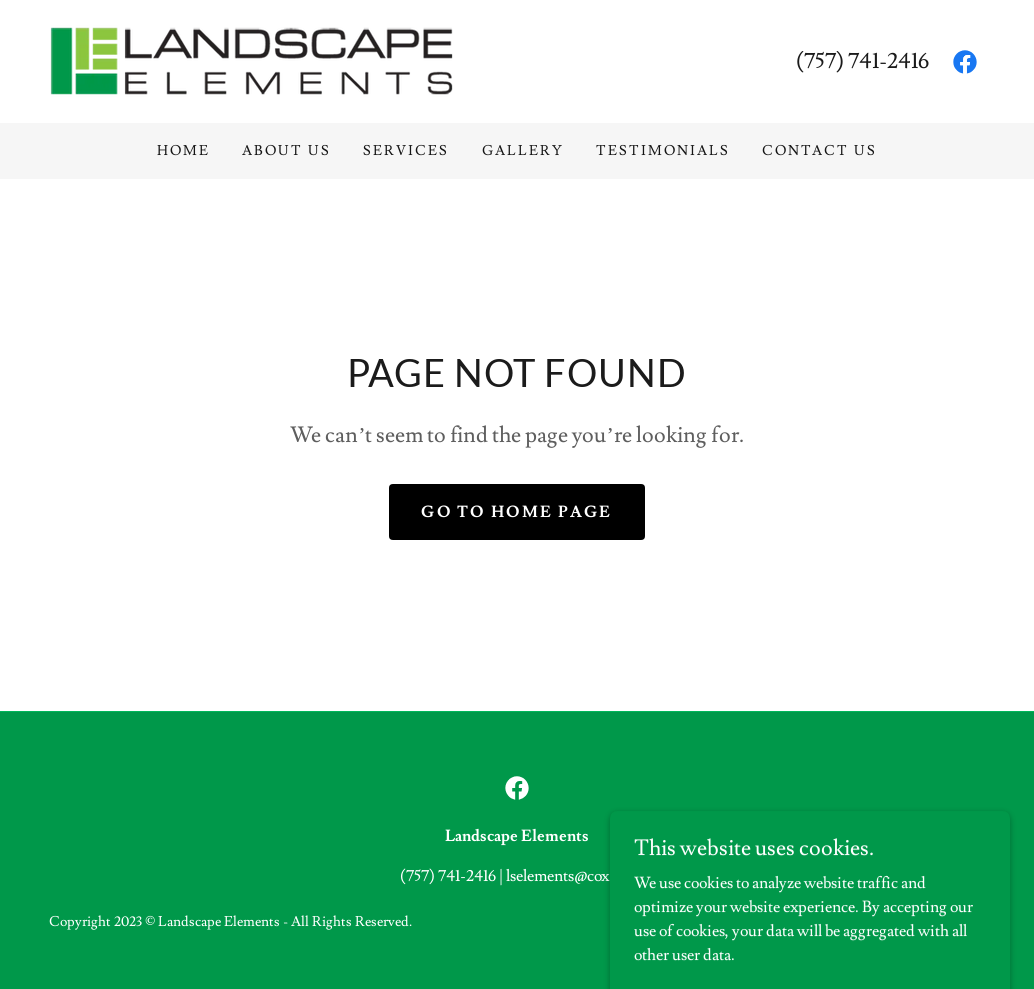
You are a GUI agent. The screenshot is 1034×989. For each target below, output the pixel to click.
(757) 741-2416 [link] (862, 61)
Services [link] (406, 151)
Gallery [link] (523, 151)
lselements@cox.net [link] (570, 876)
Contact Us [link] (819, 151)
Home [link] (183, 151)
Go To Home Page (516, 512)
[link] (252, 58)
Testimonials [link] (663, 151)
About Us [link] (286, 151)
